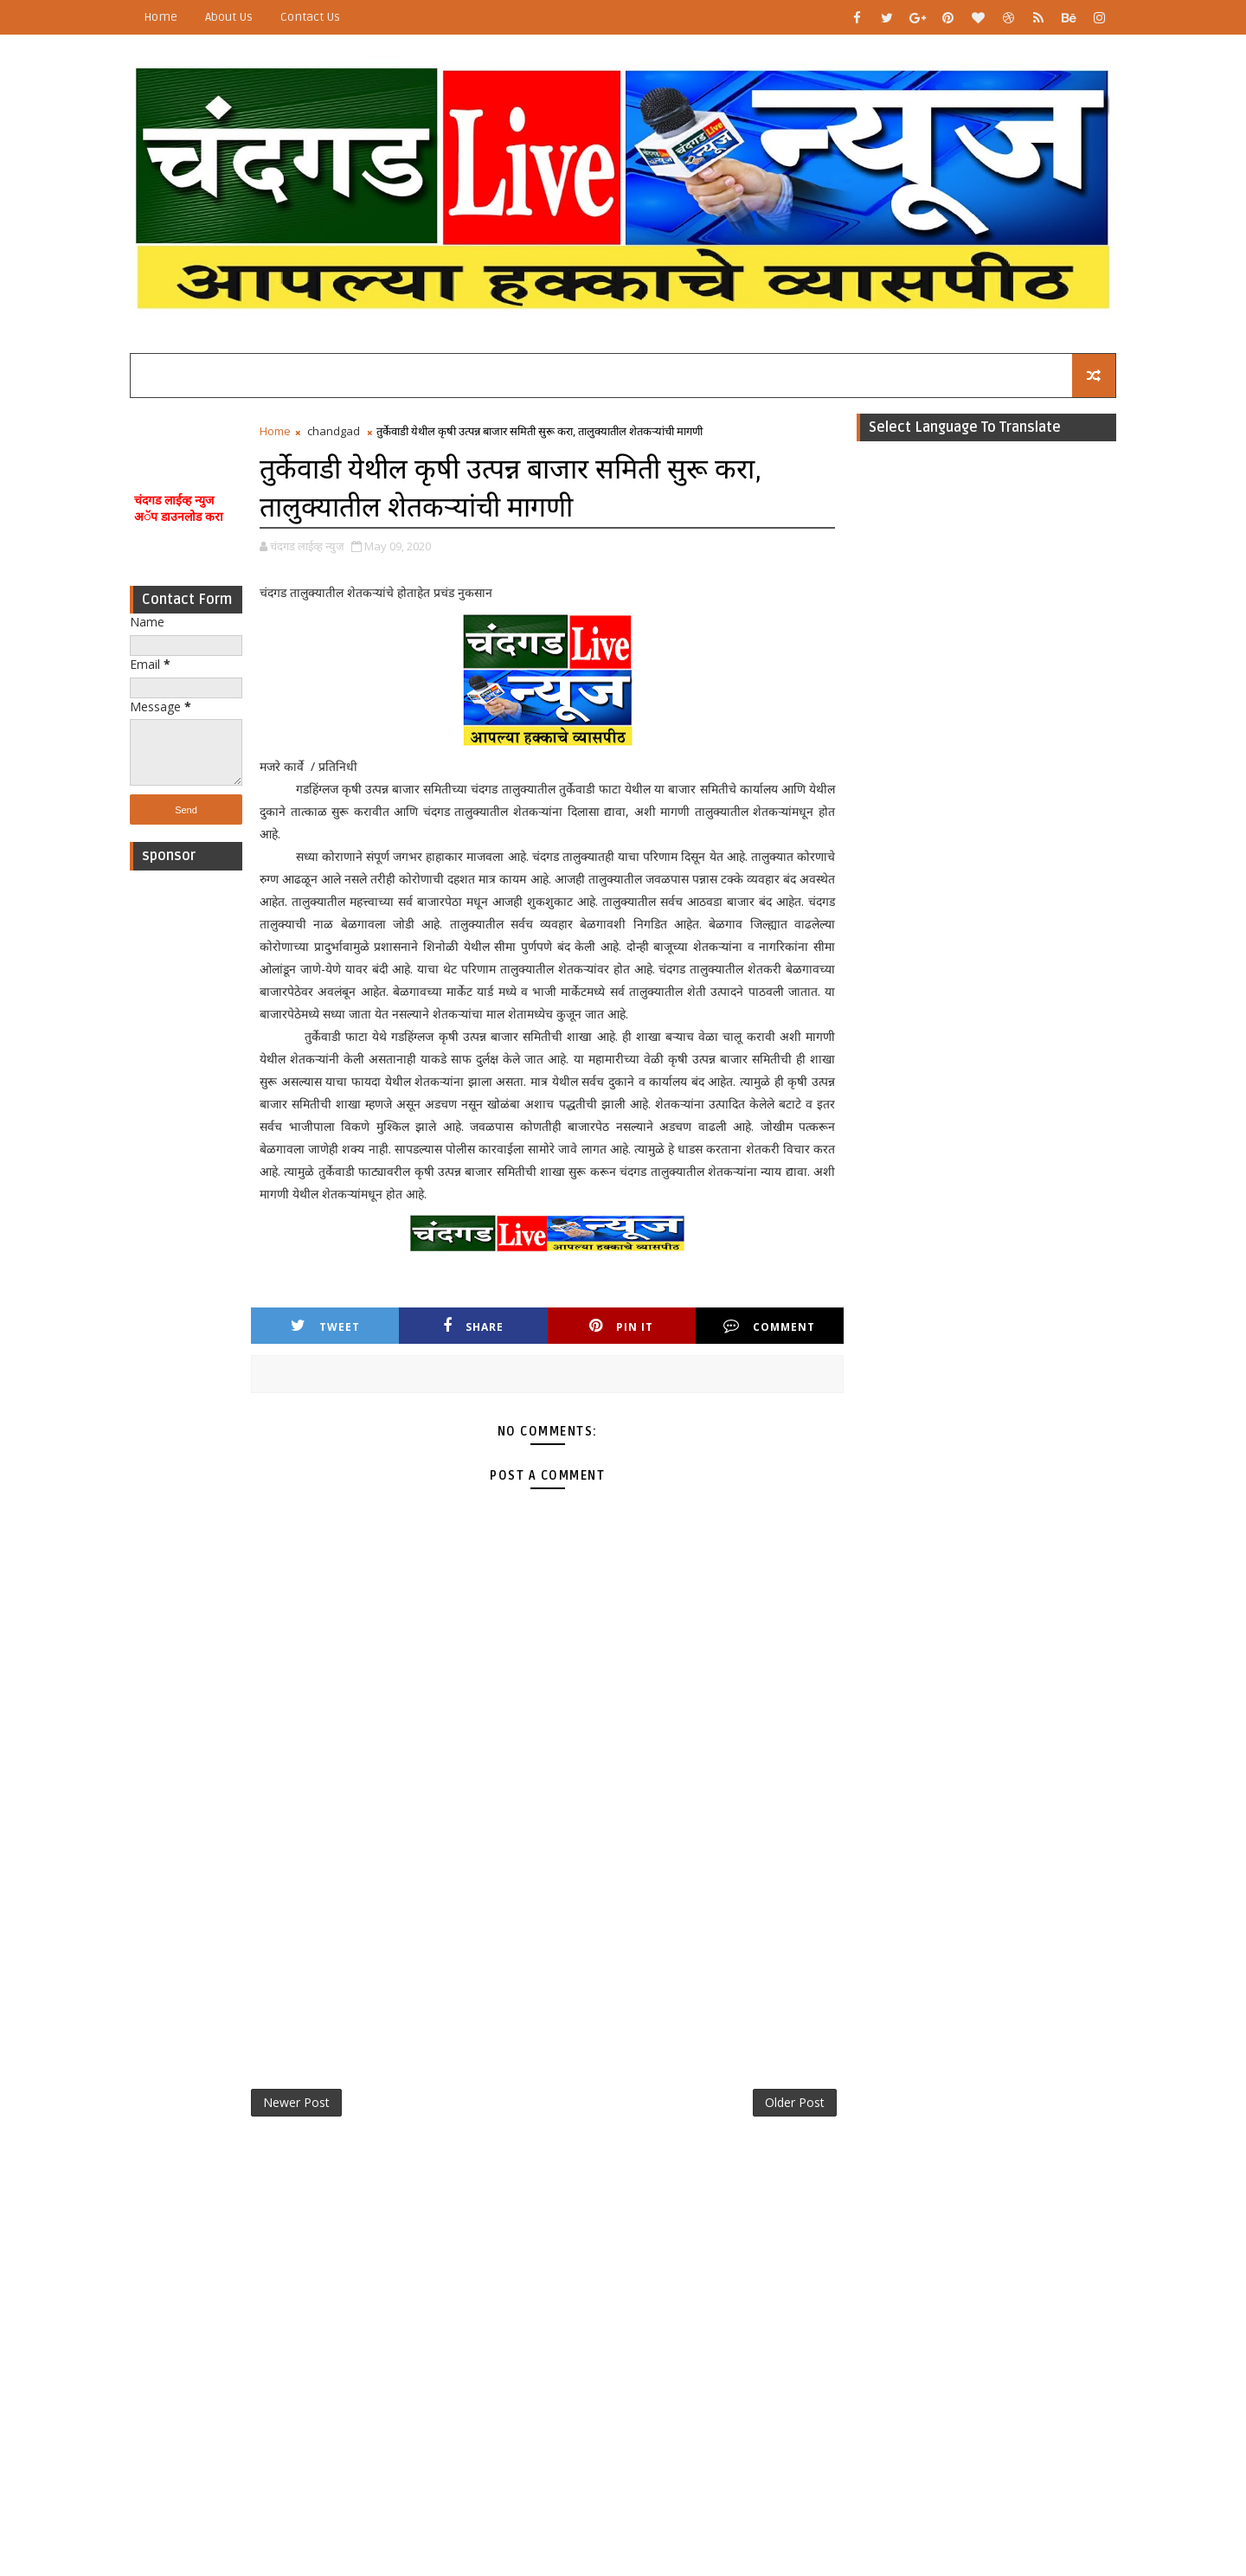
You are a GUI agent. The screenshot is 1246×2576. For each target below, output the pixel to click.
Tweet (325, 1326)
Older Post (795, 2102)
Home (160, 17)
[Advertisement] (186, 1138)
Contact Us (310, 17)
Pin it (621, 1326)
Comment (769, 1326)
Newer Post (296, 2102)
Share (473, 1326)
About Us (229, 17)
